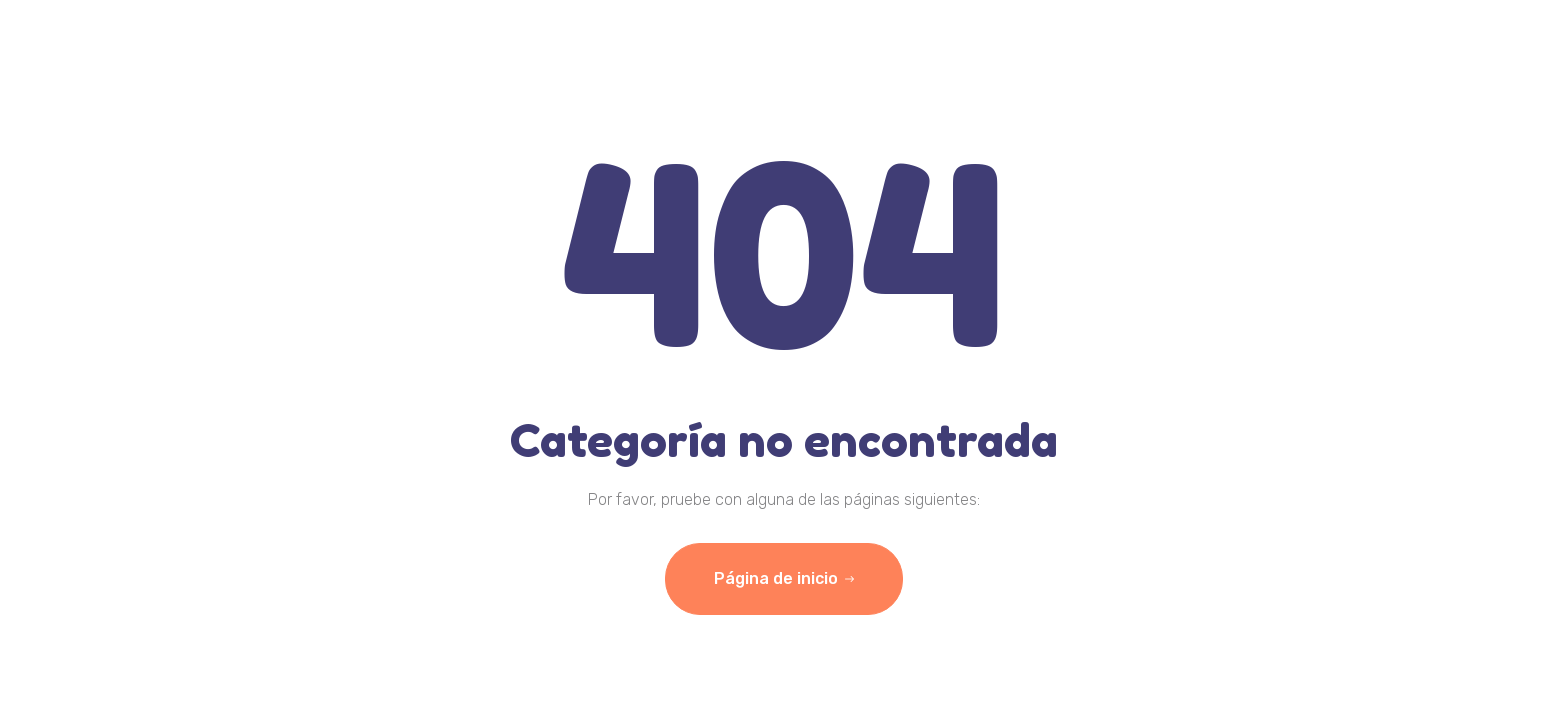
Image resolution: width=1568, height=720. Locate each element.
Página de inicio (784, 579)
